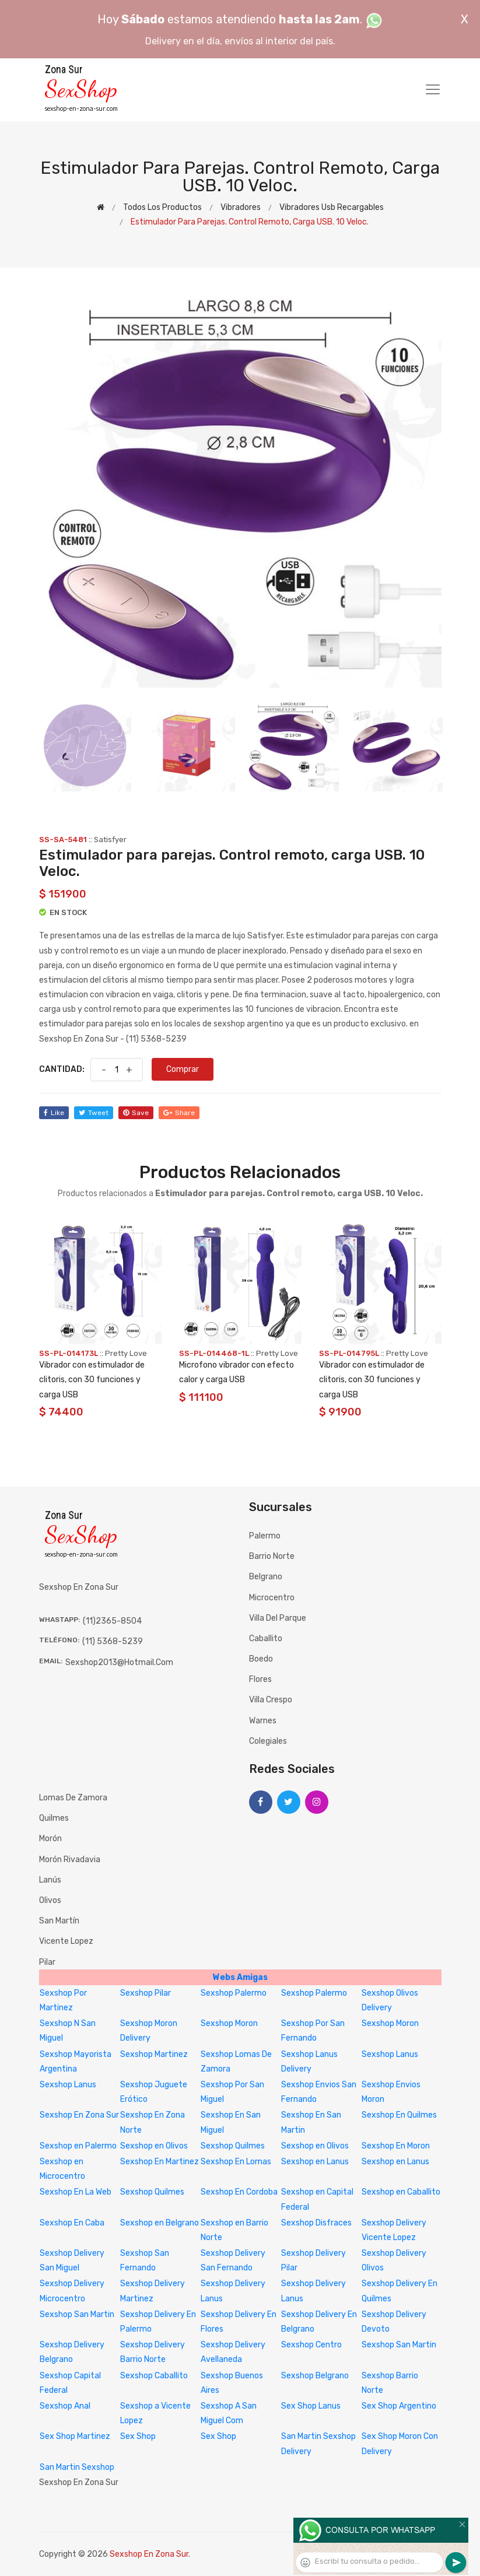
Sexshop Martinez (154, 2054)
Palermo (265, 1536)
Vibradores (240, 207)
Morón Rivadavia (69, 1859)
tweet (93, 1113)
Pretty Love (126, 1353)
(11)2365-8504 (112, 1621)
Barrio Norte (272, 1556)
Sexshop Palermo (234, 1993)
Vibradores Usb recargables (331, 207)
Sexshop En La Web (75, 2192)
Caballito (265, 1638)
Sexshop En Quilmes (399, 2115)
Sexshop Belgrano (315, 2376)
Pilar (47, 1962)
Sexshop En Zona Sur (79, 2115)
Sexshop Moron (229, 2023)
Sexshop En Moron (396, 2146)
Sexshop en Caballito (401, 2192)
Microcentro (272, 1598)
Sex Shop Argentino (399, 2406)
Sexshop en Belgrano (159, 2223)
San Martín (59, 1921)
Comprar (182, 1069)
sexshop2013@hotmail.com (119, 1662)
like (54, 1113)
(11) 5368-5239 (112, 1641)
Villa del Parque (277, 1618)
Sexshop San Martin (77, 2314)
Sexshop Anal (65, 2406)
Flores (260, 1679)
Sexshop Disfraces (316, 2223)
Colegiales (268, 1741)
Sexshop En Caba (72, 2223)
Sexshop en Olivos (154, 2146)
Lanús (50, 1880)
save (136, 1113)
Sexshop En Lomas (236, 2162)
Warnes (262, 1721)
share (179, 1113)
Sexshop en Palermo (78, 2146)
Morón (50, 1838)
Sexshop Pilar (145, 1993)
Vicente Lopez (66, 1941)
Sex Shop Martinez (75, 2436)
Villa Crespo (270, 1700)
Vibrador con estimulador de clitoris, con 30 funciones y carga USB (92, 1379)
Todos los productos (162, 207)
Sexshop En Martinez (159, 2162)
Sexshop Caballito (154, 2376)
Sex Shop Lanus (311, 2406)
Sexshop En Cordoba (239, 2192)
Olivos (50, 1900)
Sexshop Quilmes (233, 2146)
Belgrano (265, 1577)
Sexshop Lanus (390, 2054)
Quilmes (54, 1818)
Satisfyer (110, 839)
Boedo (261, 1659)
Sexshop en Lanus (315, 2162)
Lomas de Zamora (73, 1798)
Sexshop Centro (311, 2345)
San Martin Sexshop (77, 2467)
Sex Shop (138, 2436)
